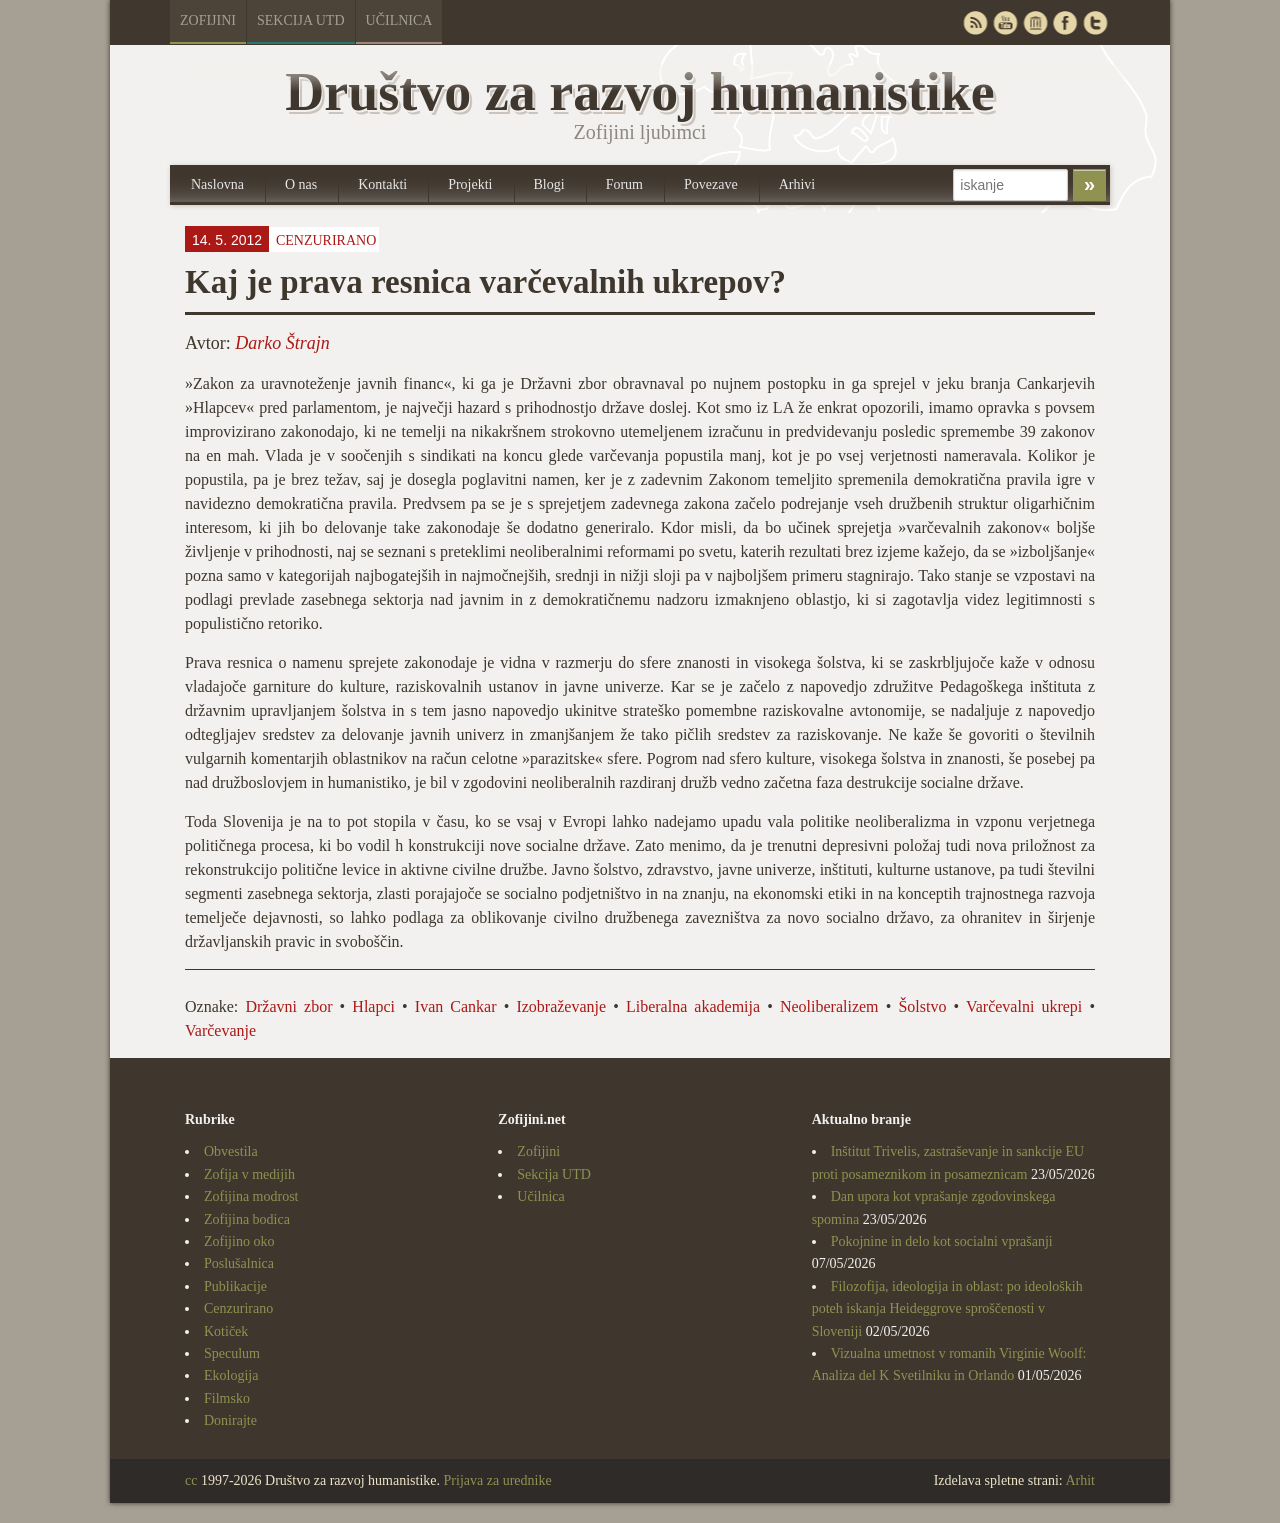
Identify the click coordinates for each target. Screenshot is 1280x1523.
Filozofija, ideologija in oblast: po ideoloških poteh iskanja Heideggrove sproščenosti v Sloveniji (947, 1309)
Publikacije (235, 1286)
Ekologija (231, 1375)
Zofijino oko (239, 1241)
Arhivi (797, 184)
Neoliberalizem (829, 1006)
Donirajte (230, 1420)
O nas (301, 184)
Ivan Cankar (456, 1006)
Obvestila (231, 1151)
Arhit (1080, 1480)
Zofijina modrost (251, 1196)
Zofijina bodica (247, 1219)
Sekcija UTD (301, 20)
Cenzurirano (326, 240)
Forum (624, 184)
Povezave (711, 184)
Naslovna (217, 184)
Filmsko (227, 1398)
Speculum (232, 1353)
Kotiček (226, 1331)
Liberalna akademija (693, 1006)
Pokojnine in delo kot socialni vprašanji (942, 1241)
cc (191, 1480)
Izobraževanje (561, 1006)
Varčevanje (220, 1030)
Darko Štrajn (282, 343)
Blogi (549, 184)
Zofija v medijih (249, 1174)
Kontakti (382, 184)
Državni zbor (288, 1006)
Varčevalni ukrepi (1024, 1006)
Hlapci (373, 1006)
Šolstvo (922, 1006)
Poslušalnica (239, 1263)
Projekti (470, 184)
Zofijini (208, 20)
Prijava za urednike (498, 1480)
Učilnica (399, 20)
